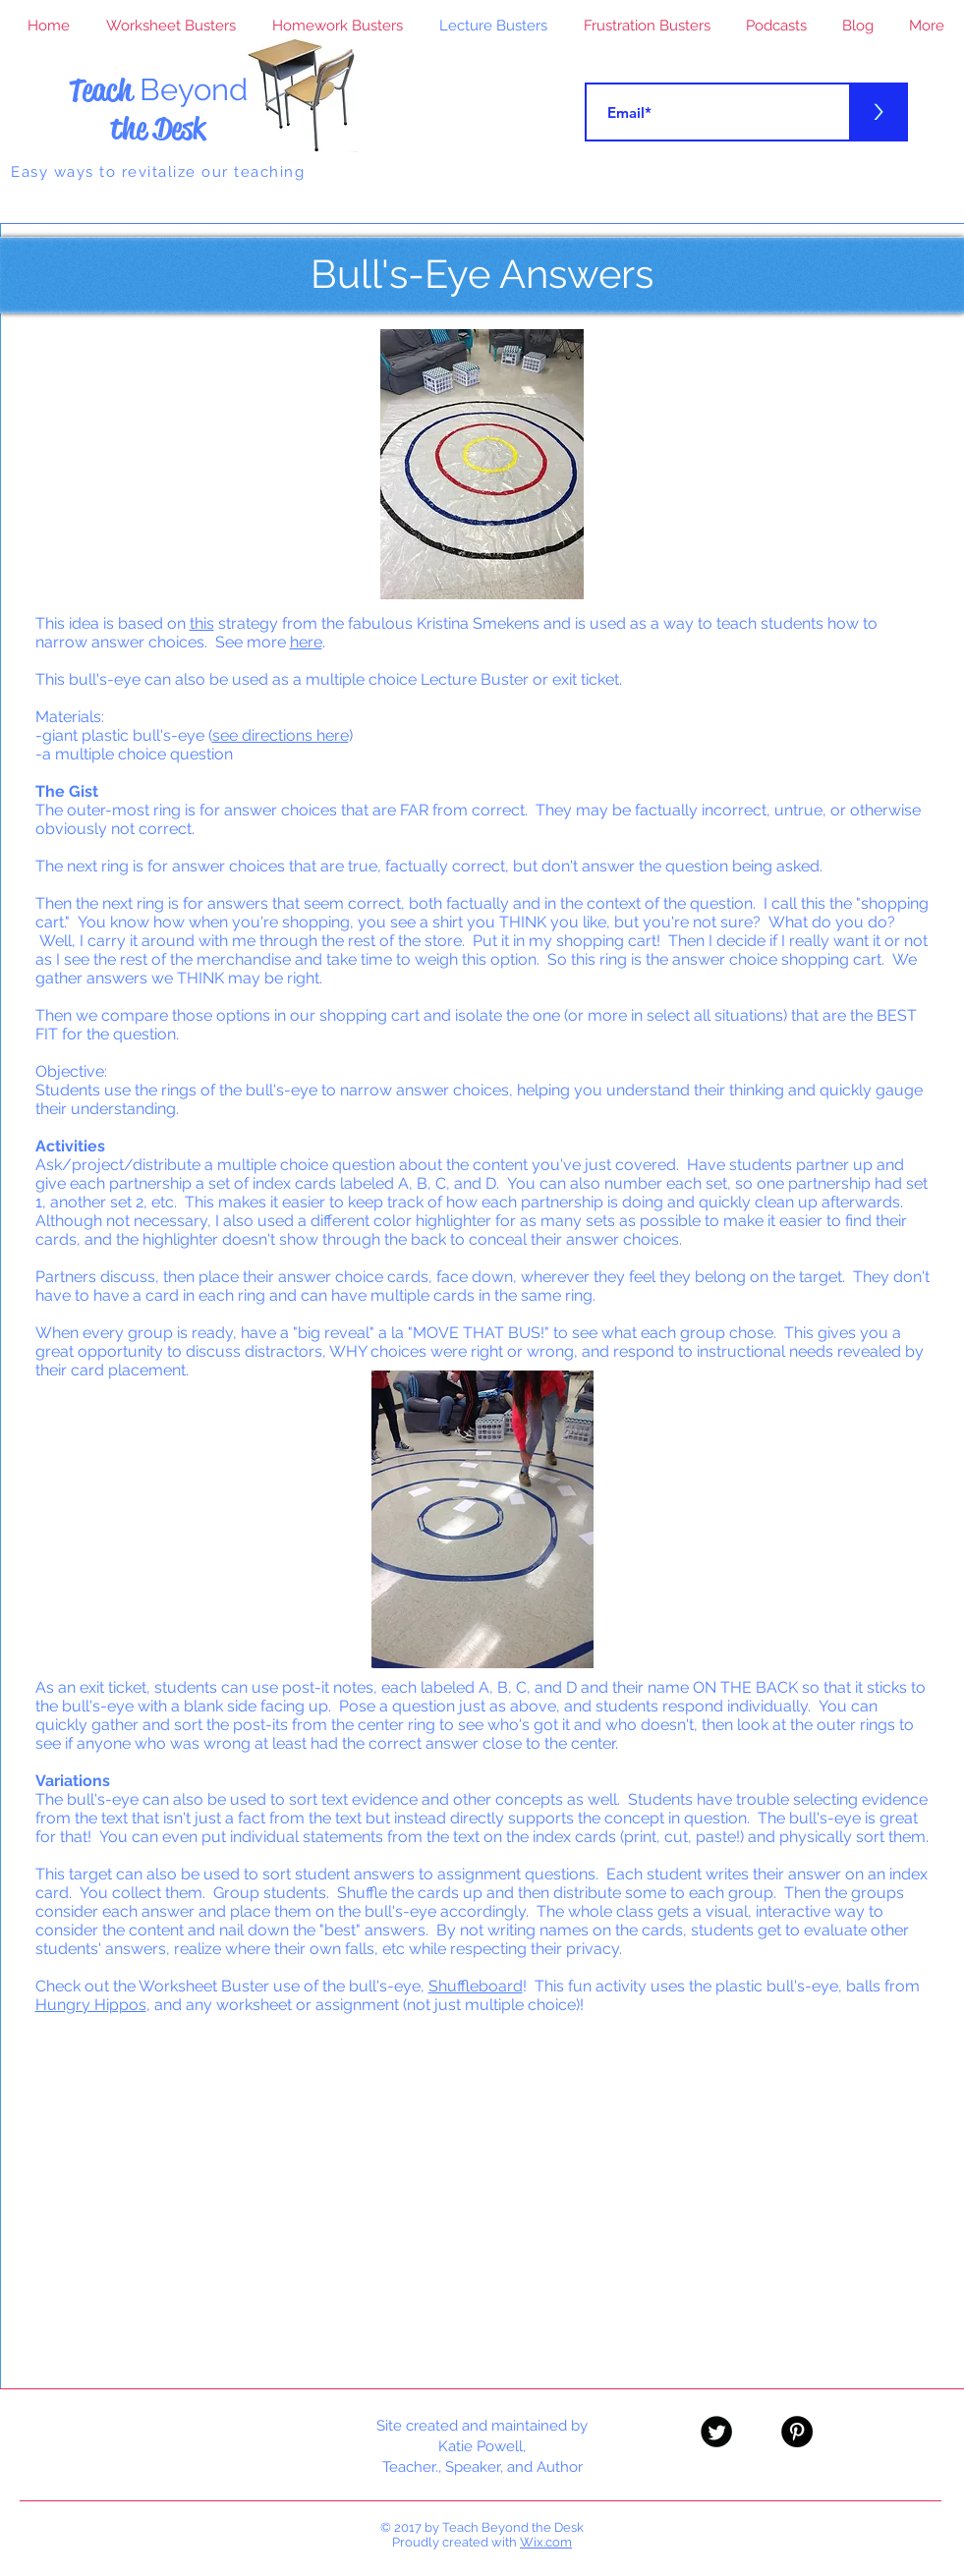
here (306, 642)
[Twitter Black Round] (716, 2431)
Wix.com (546, 2542)
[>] (878, 112)
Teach (158, 90)
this (202, 623)
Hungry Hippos (90, 2004)
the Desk (157, 128)
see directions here (280, 735)
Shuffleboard (475, 1986)
